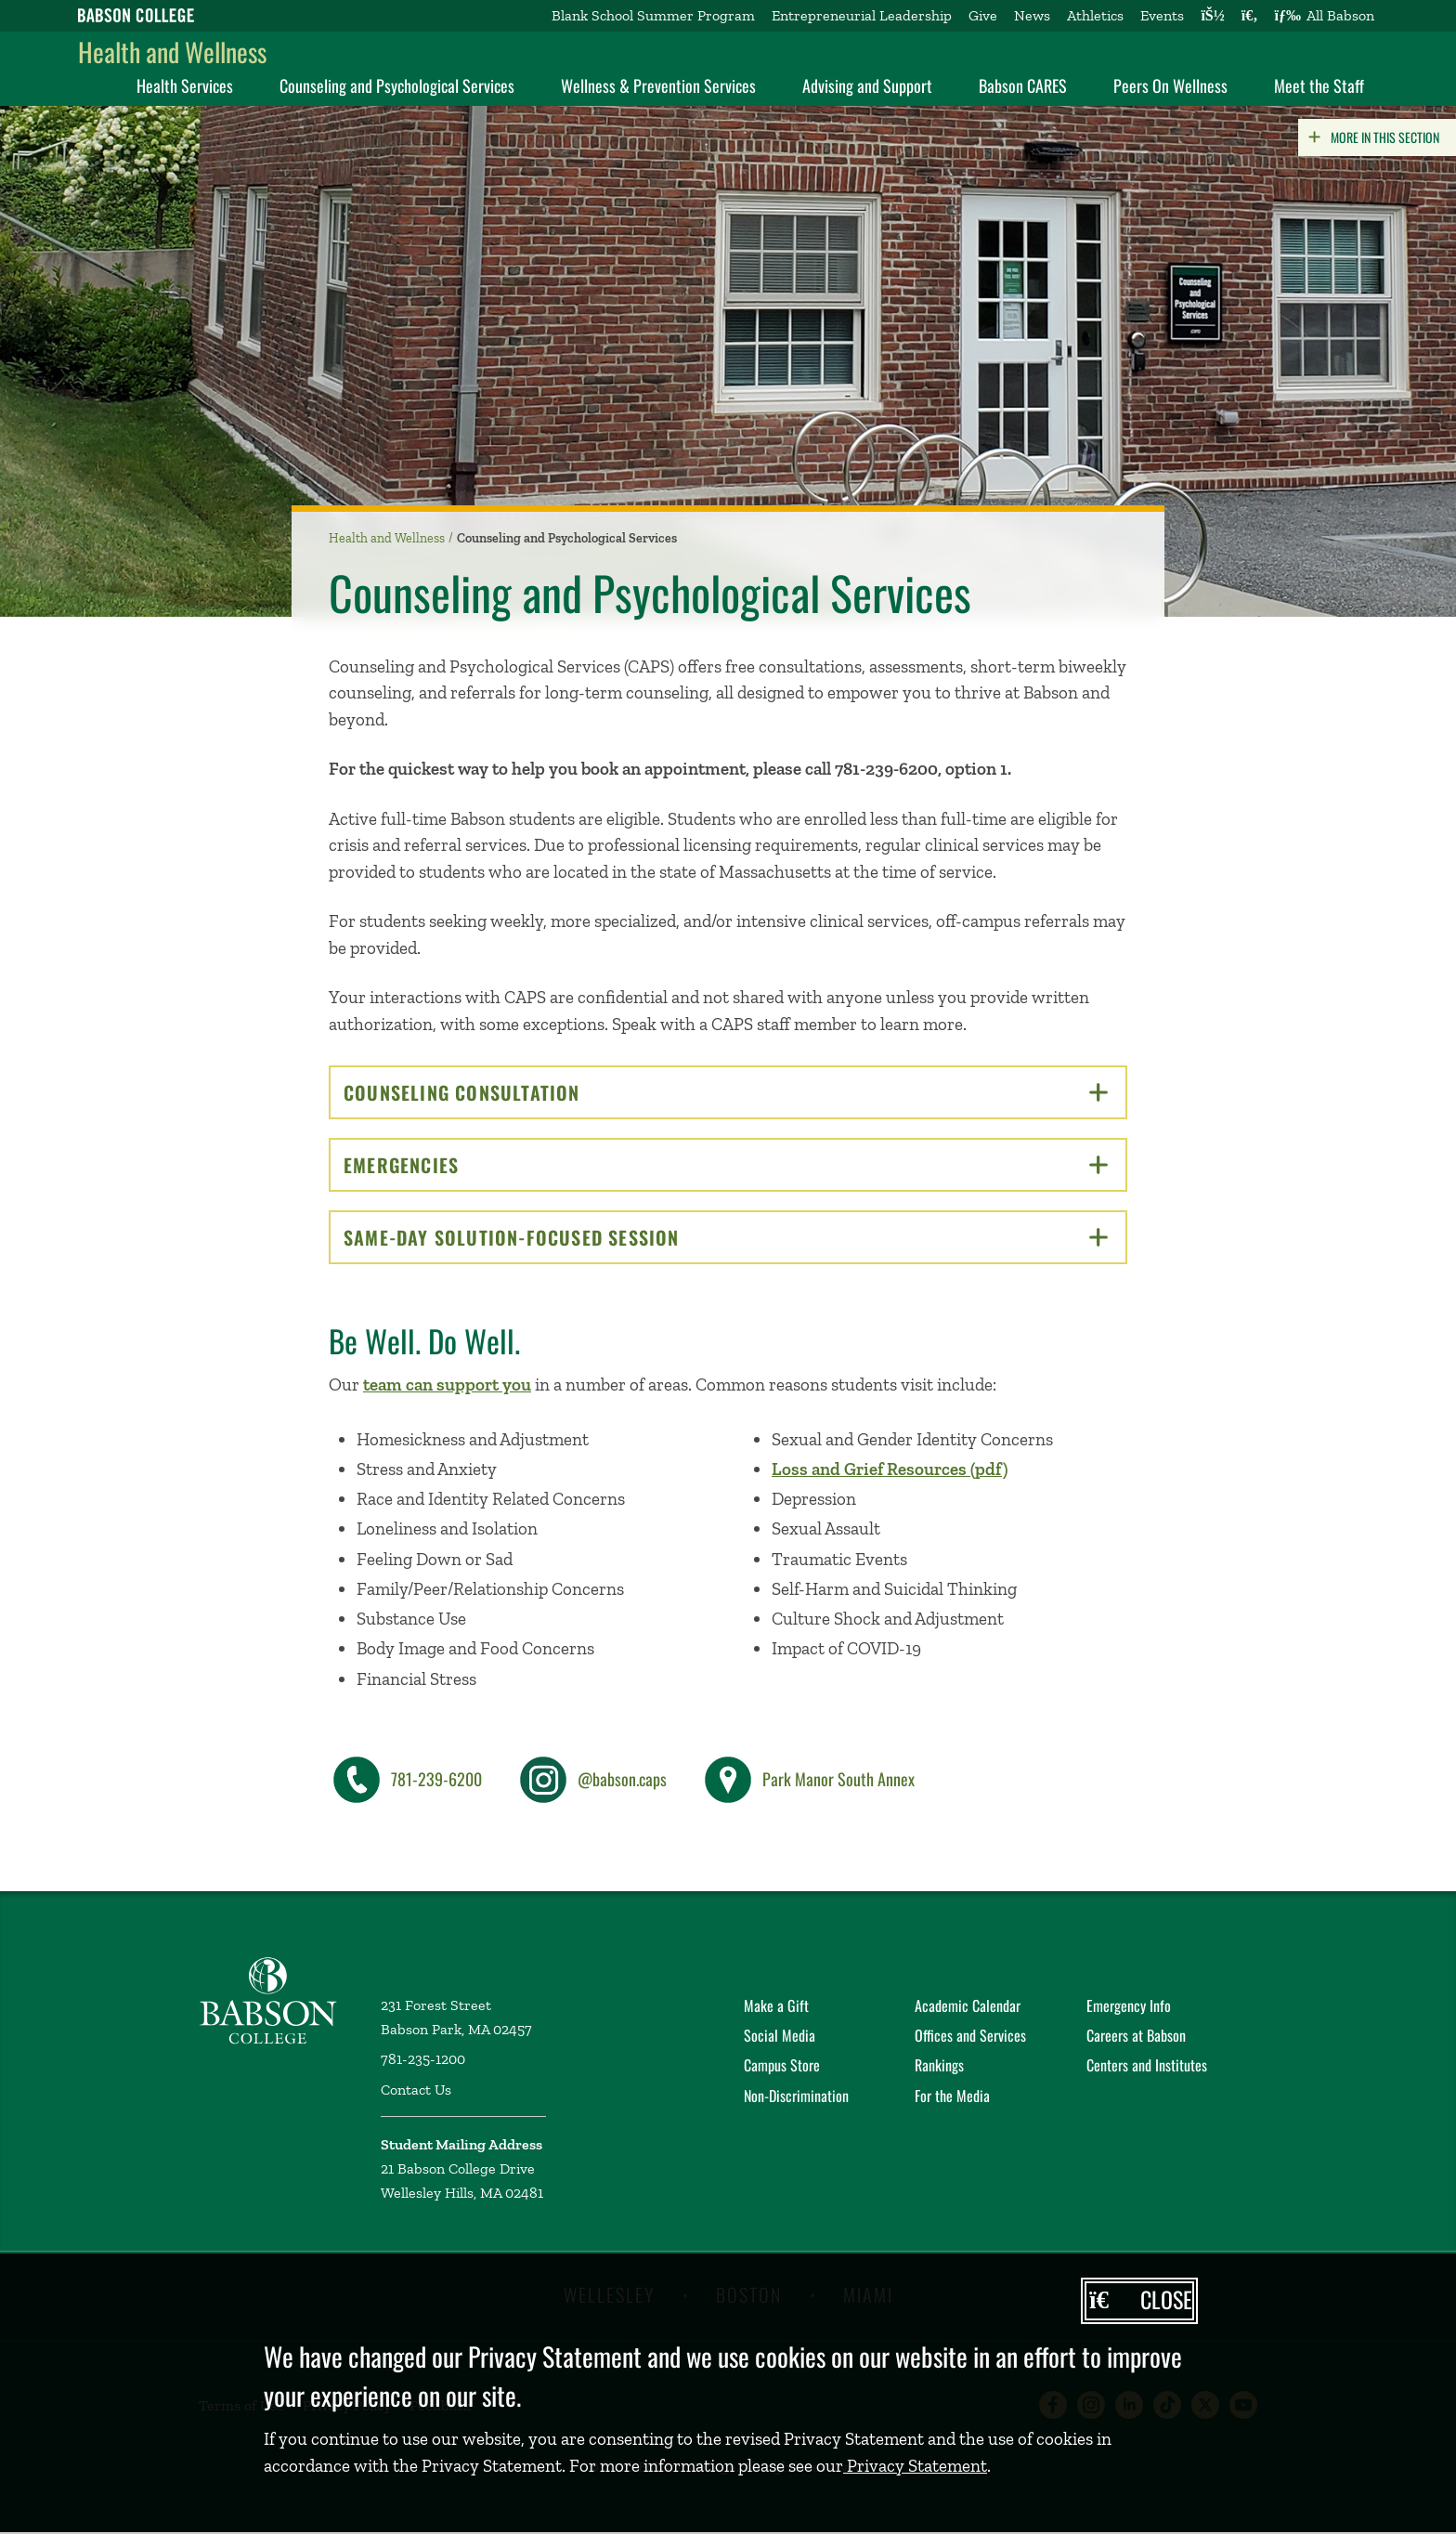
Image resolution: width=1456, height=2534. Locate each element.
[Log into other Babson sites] (1212, 16)
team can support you (447, 1384)
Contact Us (416, 2089)
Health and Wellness (172, 52)
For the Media (952, 2095)
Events (1162, 15)
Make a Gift (776, 2005)
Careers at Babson (1136, 2035)
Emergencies (726, 1165)
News (1032, 15)
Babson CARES (1023, 85)
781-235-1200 (423, 2059)
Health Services (184, 85)
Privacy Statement (915, 2465)
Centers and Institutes (1146, 2065)
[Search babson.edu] (1250, 16)
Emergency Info (1128, 2005)
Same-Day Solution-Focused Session (726, 1237)
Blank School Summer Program (653, 15)
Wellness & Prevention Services (658, 85)
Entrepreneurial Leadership (862, 15)
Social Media (779, 2035)
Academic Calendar (967, 2005)
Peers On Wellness (1170, 85)
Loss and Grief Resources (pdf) (890, 1469)
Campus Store (782, 2065)
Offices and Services (970, 2035)
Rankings (939, 2065)
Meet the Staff (1319, 85)
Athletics (1095, 15)
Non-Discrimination (796, 2095)
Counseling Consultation (726, 1092)
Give (982, 15)
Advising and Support (867, 85)
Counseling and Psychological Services (397, 85)
